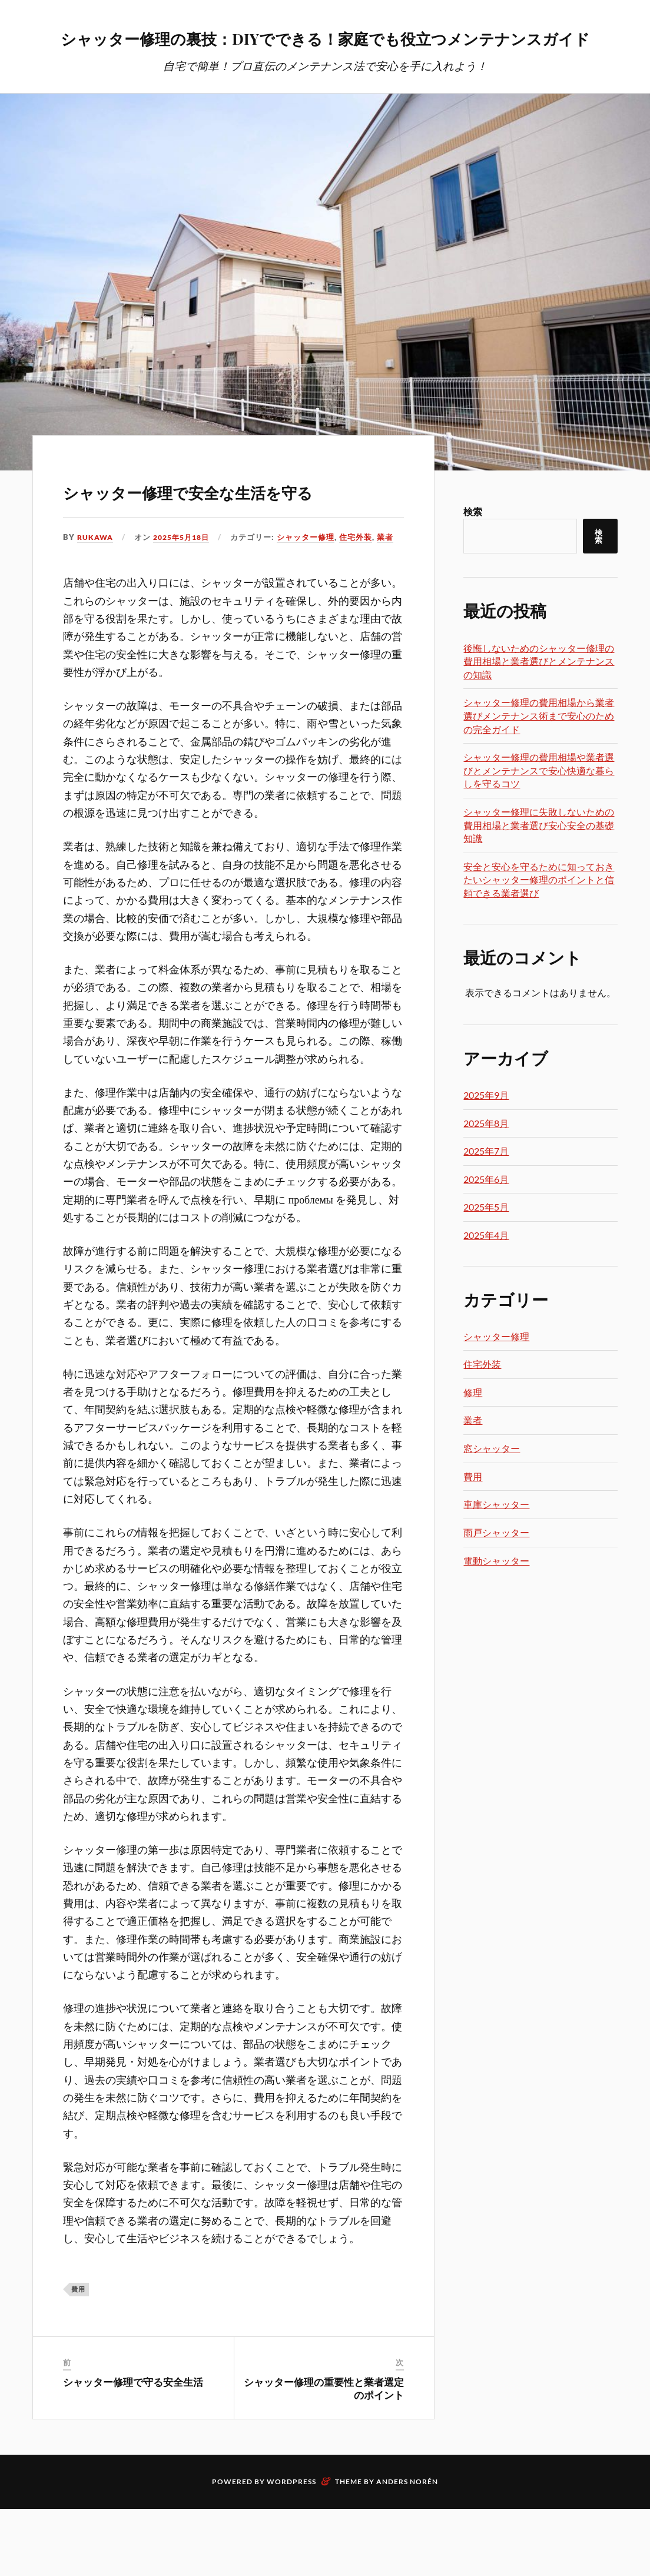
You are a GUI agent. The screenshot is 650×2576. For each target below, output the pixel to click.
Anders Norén (407, 2548)
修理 (472, 1425)
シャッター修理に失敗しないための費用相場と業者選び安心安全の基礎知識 (538, 858)
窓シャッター (491, 1481)
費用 (78, 2356)
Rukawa (96, 604)
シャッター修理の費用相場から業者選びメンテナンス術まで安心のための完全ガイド (538, 749)
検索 (472, 545)
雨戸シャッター (496, 1566)
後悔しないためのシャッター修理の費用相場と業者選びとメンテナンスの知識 (538, 695)
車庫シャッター (496, 1537)
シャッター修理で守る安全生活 (133, 2448)
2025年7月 (486, 1184)
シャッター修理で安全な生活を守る (233, 538)
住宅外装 (363, 604)
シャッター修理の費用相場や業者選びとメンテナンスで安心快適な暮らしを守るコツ (538, 804)
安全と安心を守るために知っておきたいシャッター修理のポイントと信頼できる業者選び (538, 913)
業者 (393, 604)
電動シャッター (496, 1594)
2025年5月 (486, 1240)
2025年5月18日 (186, 604)
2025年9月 (486, 1128)
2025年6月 (486, 1212)
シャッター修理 (314, 604)
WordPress (291, 2548)
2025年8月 (486, 1156)
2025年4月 (486, 1268)
